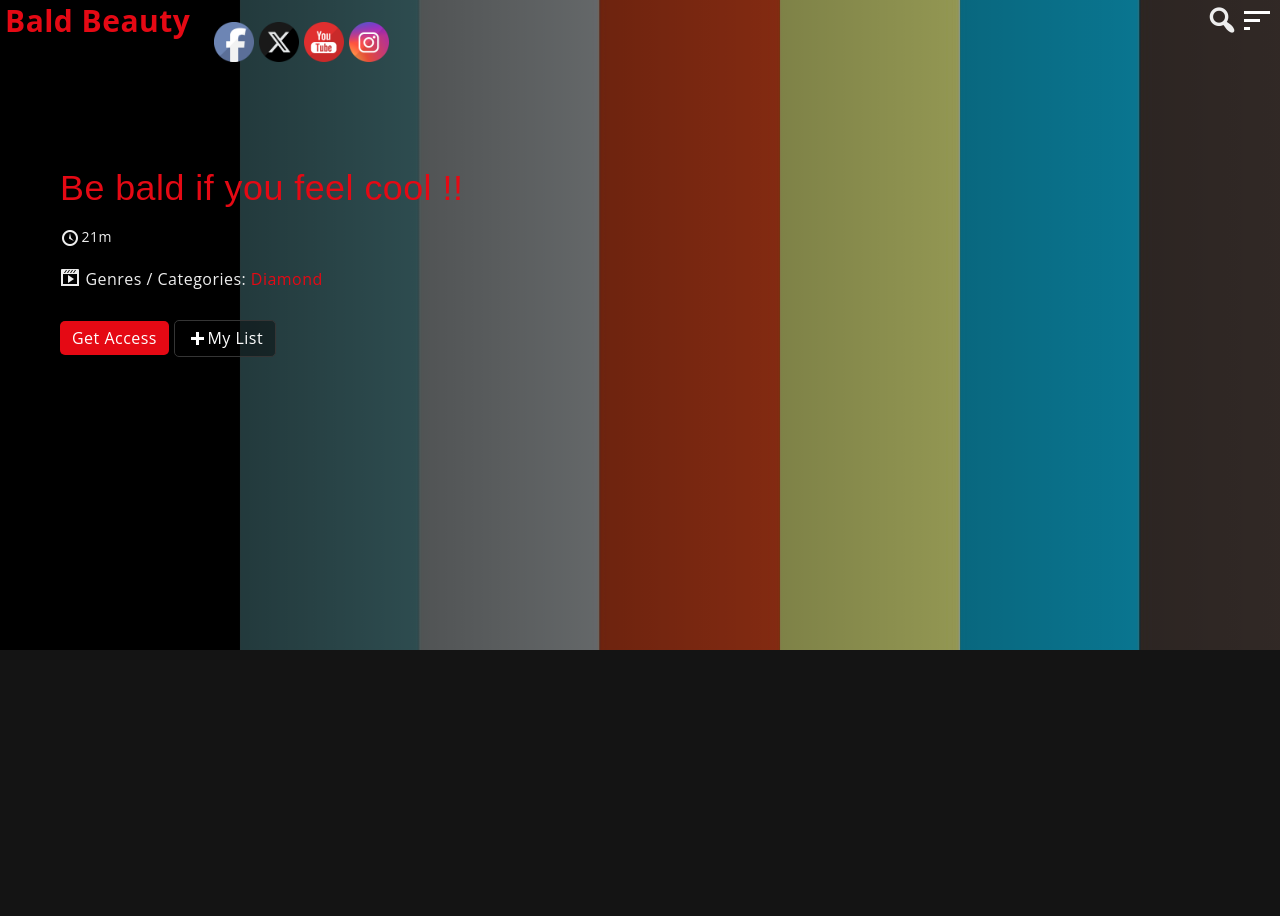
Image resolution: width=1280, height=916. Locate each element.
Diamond (287, 279)
